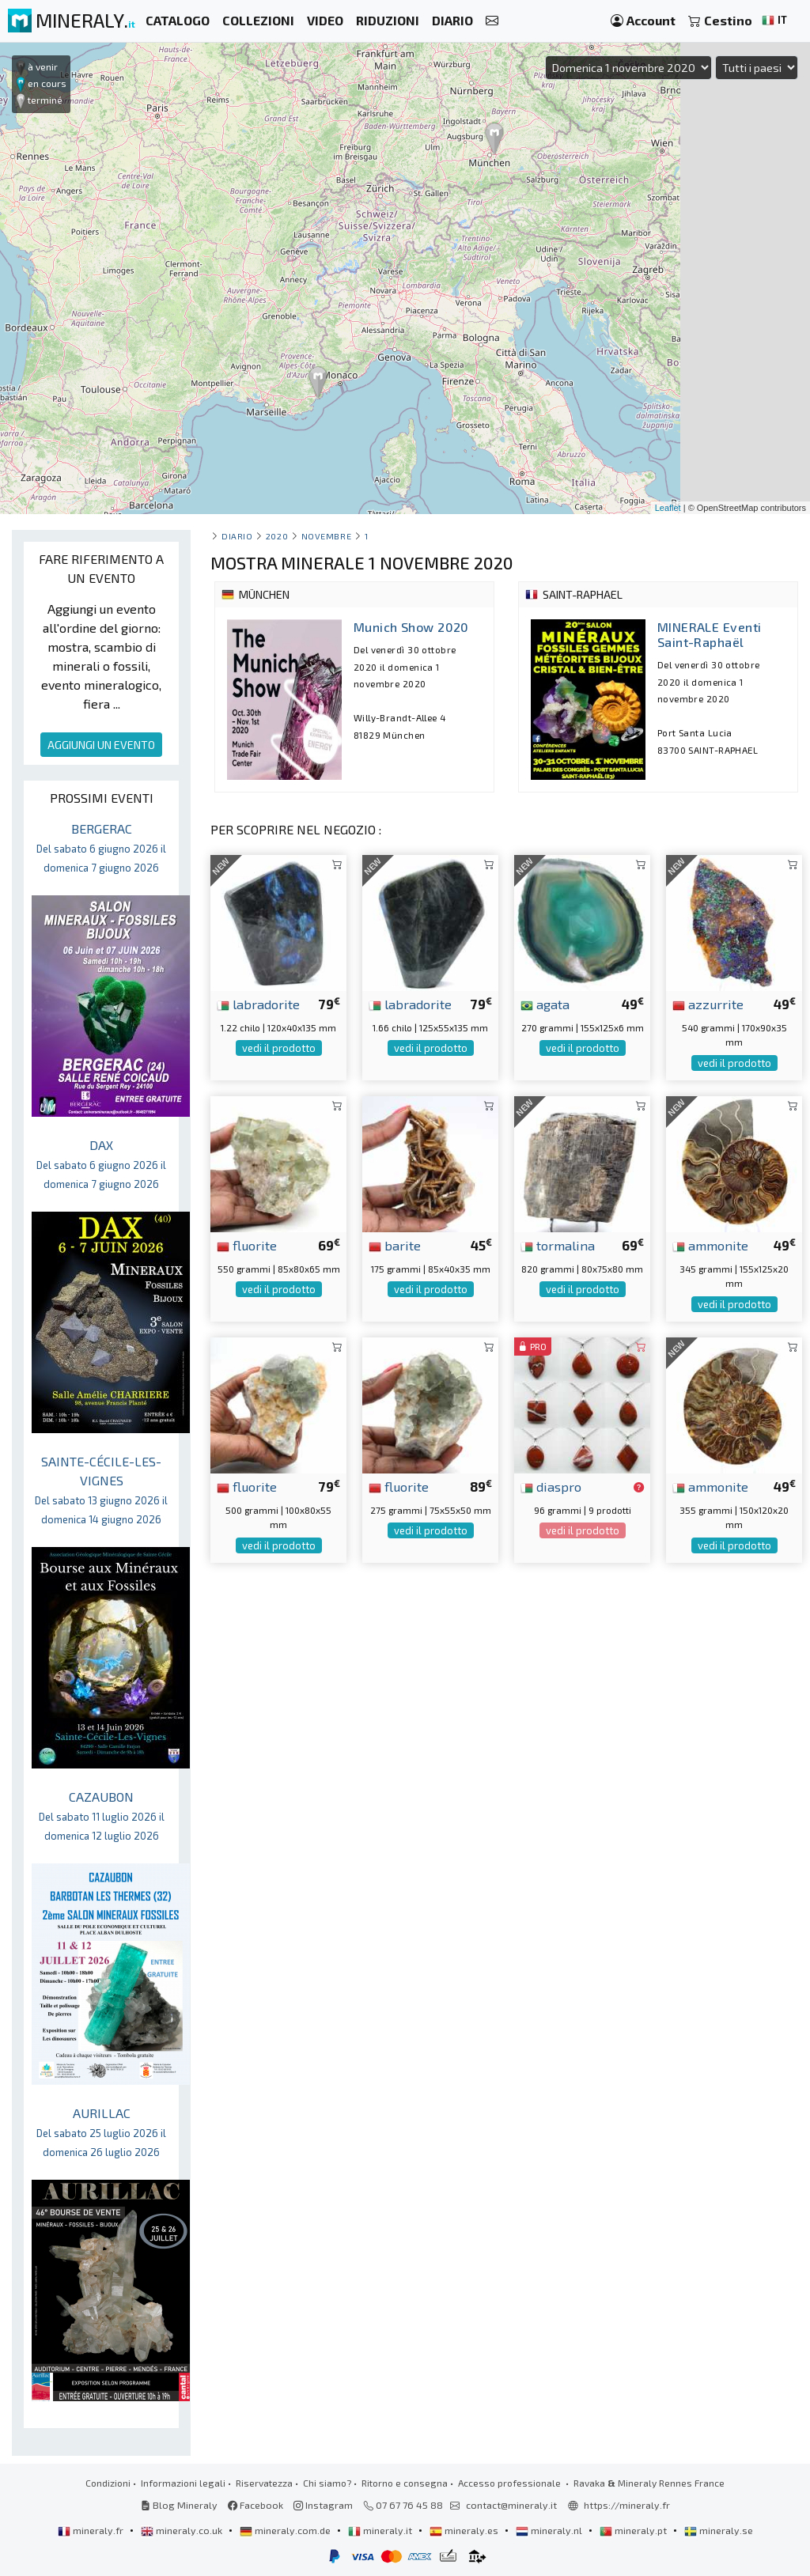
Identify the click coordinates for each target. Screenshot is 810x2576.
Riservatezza (264, 2482)
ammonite (710, 1245)
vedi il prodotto (279, 1048)
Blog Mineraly (179, 2504)
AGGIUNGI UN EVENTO (101, 744)
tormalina (557, 1245)
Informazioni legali (183, 2482)
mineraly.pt (634, 2530)
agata (545, 1004)
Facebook (255, 2504)
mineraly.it (381, 2530)
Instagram (323, 2504)
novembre (326, 536)
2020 (277, 536)
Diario (236, 536)
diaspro (550, 1486)
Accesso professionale (510, 2482)
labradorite (258, 1004)
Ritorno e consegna (404, 2482)
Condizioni (108, 2482)
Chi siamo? (327, 2482)
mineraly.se (718, 2530)
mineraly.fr (92, 2530)
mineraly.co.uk (183, 2530)
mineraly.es (465, 2530)
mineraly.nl (550, 2530)
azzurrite (708, 1004)
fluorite (247, 1245)
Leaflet (668, 508)
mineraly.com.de (286, 2530)
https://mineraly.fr (627, 2504)
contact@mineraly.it (511, 2504)
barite (395, 1245)
